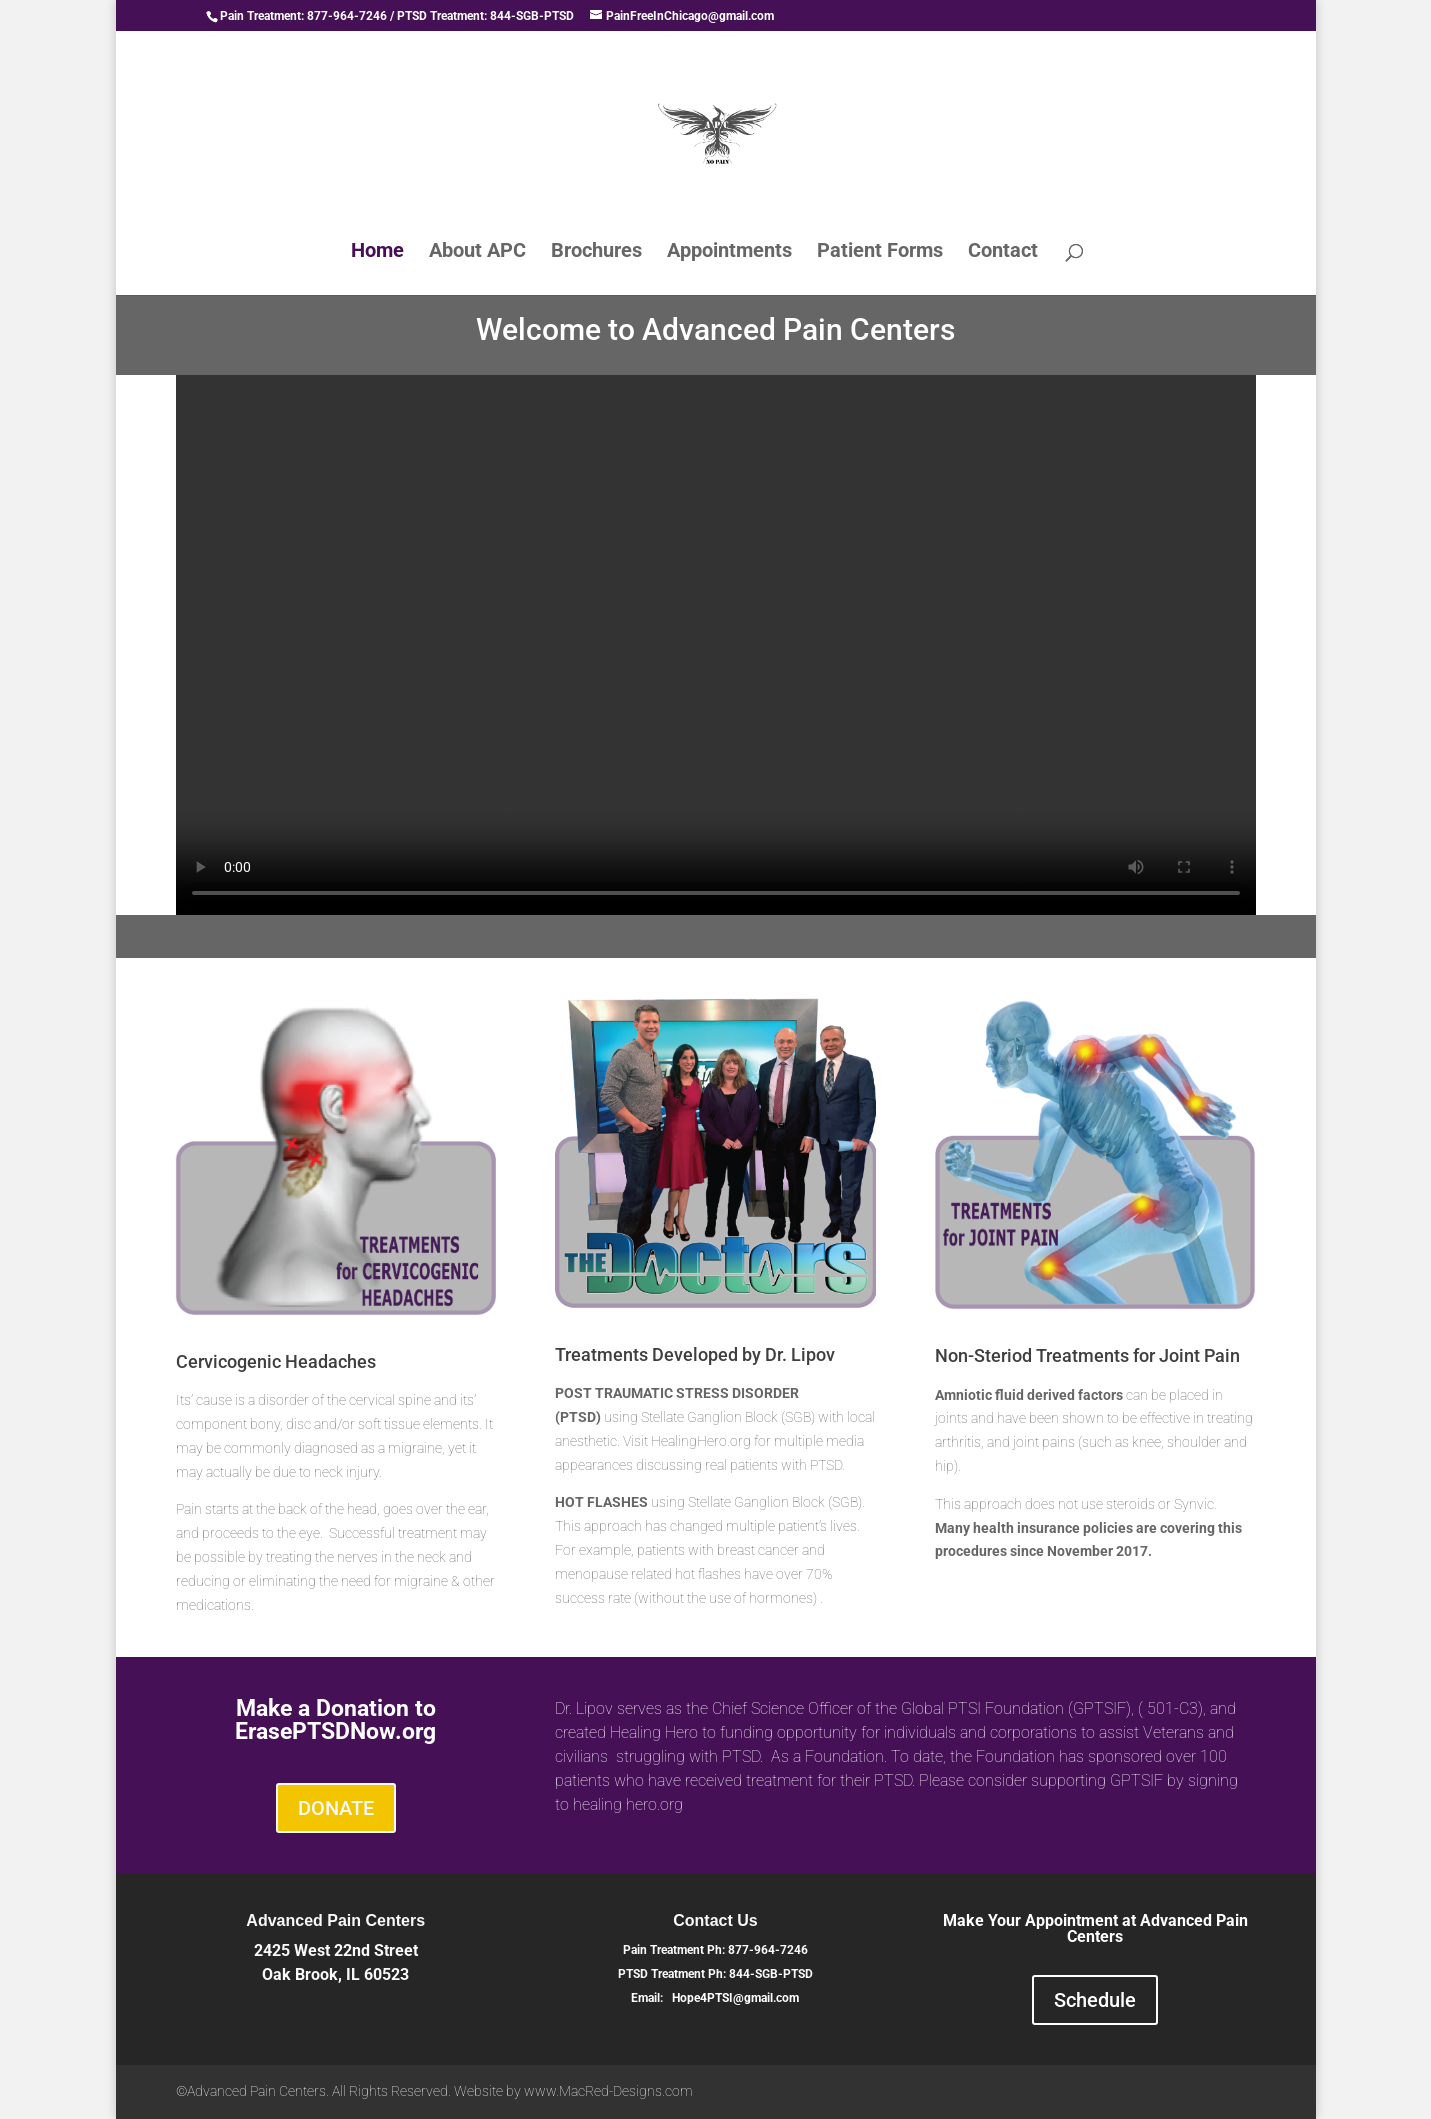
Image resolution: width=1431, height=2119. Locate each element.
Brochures (596, 252)
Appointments (729, 252)
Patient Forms (880, 252)
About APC (477, 252)
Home (377, 252)
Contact (1003, 252)
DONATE (336, 1808)
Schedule (1095, 2000)
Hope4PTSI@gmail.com (735, 1998)
